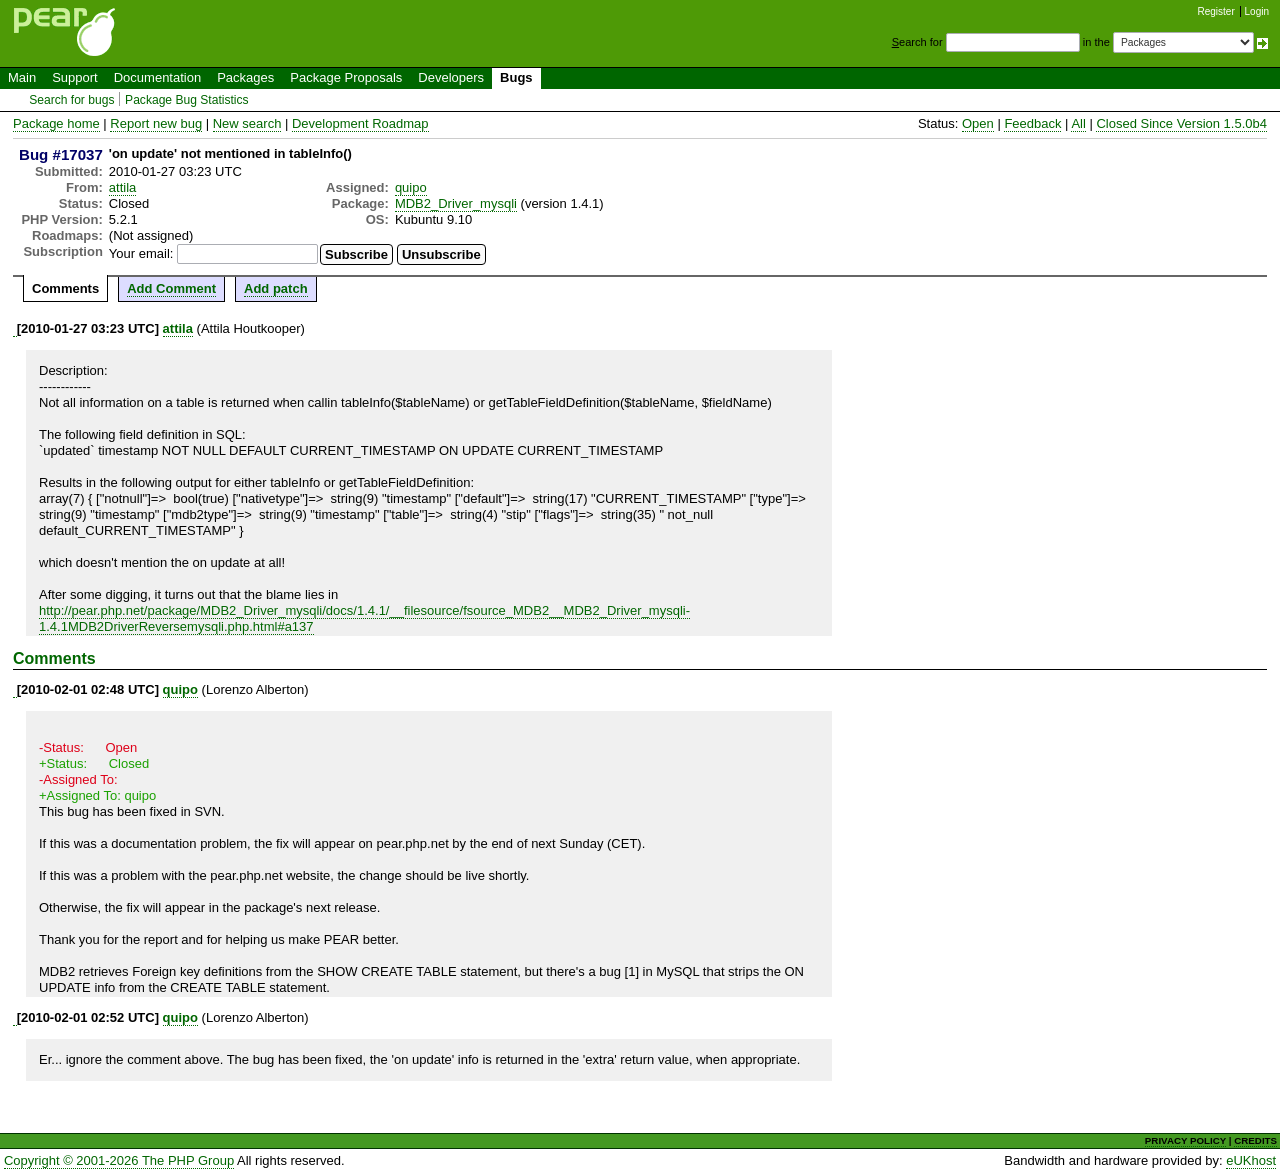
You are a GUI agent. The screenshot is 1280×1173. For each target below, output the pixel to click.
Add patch (276, 288)
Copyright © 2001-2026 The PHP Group (119, 1160)
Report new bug (156, 123)
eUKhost (1251, 1160)
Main (22, 77)
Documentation (157, 77)
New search (247, 123)
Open (978, 123)
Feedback (1032, 123)
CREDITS (1255, 1140)
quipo (411, 187)
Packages (245, 77)
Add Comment (171, 288)
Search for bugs (71, 100)
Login (1257, 11)
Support (75, 77)
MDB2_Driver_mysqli (456, 203)
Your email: (141, 253)
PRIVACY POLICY (1185, 1140)
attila (122, 187)
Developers (451, 77)
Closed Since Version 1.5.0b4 (1181, 123)
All (1078, 123)
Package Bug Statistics (187, 100)
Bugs (516, 77)
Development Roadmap (360, 123)
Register (1216, 11)
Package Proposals (346, 77)
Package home (56, 123)
